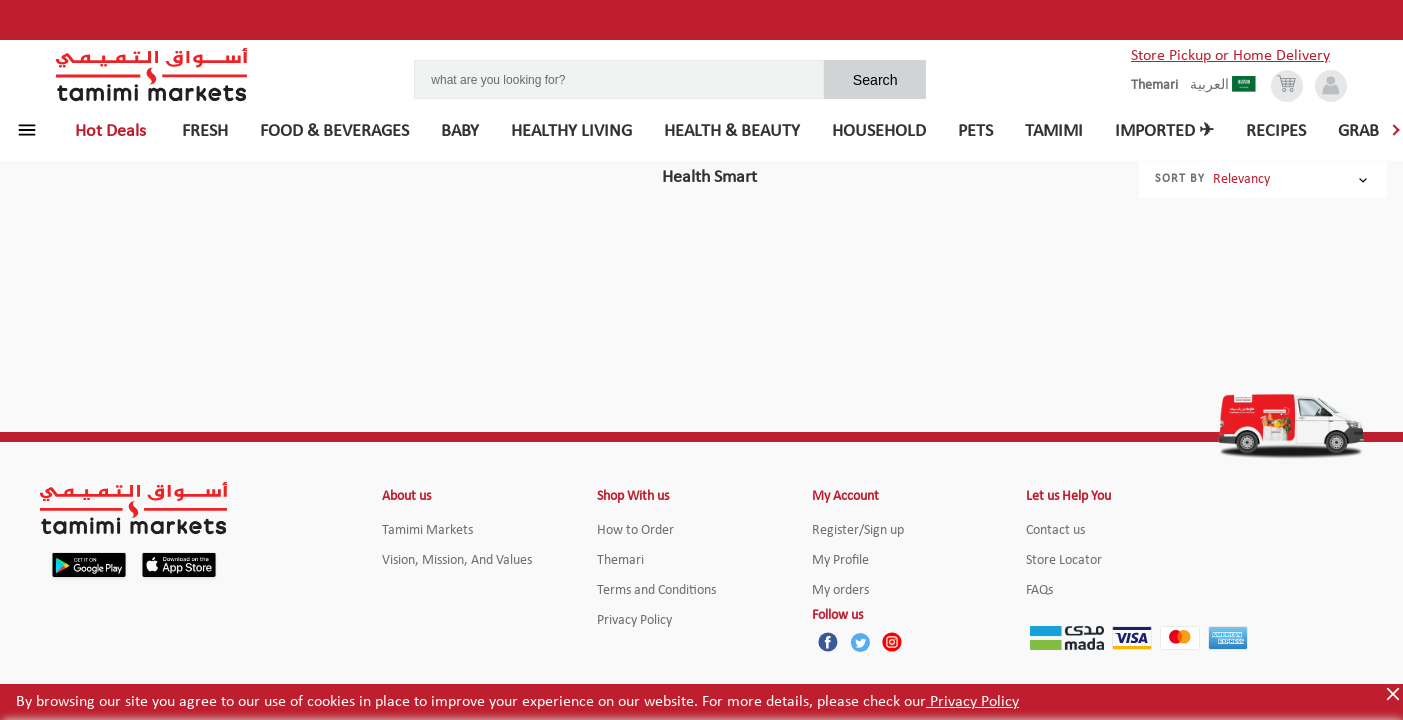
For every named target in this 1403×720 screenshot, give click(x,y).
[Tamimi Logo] (152, 75)
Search (875, 80)
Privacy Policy (972, 702)
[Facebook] (828, 642)
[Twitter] (860, 642)
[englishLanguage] (1160, 86)
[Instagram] (892, 642)
